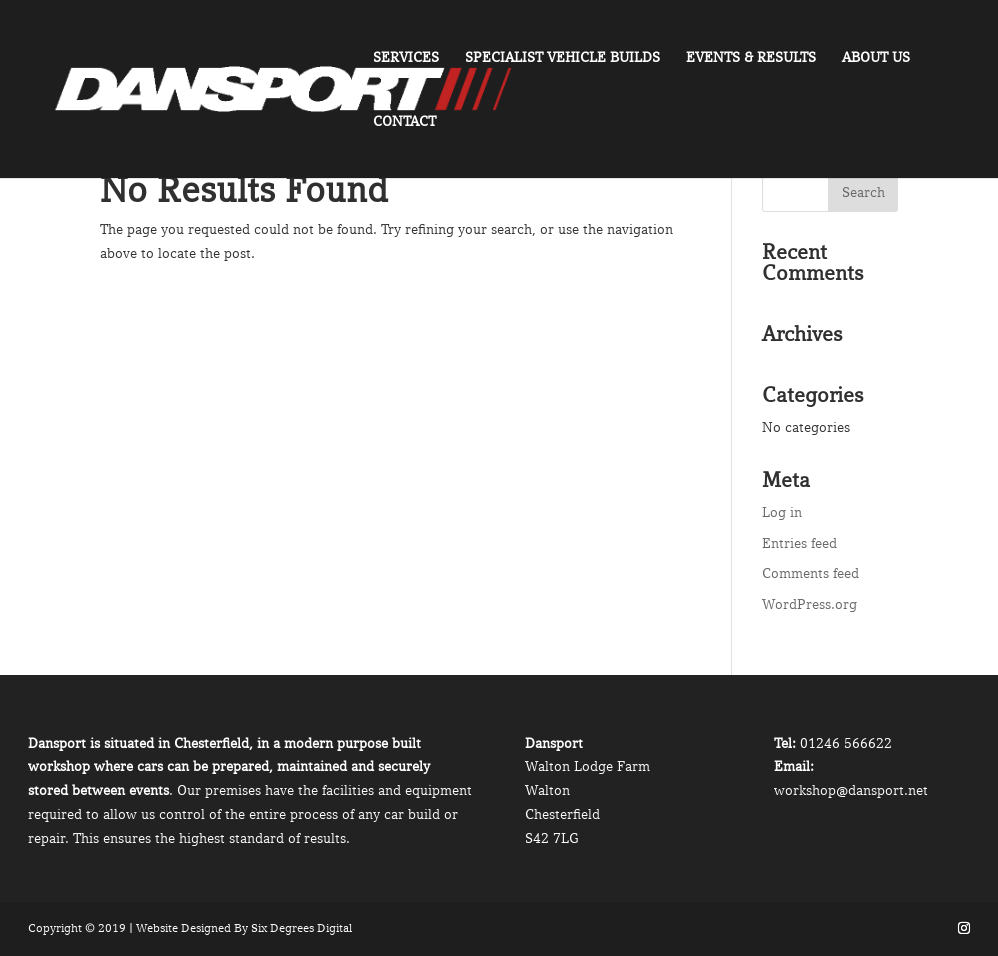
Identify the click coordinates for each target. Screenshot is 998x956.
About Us (876, 57)
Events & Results (751, 57)
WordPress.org (809, 604)
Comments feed (810, 573)
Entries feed (799, 543)
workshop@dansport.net (851, 790)
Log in (782, 512)
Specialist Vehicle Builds (562, 57)
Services (406, 57)
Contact (404, 121)
